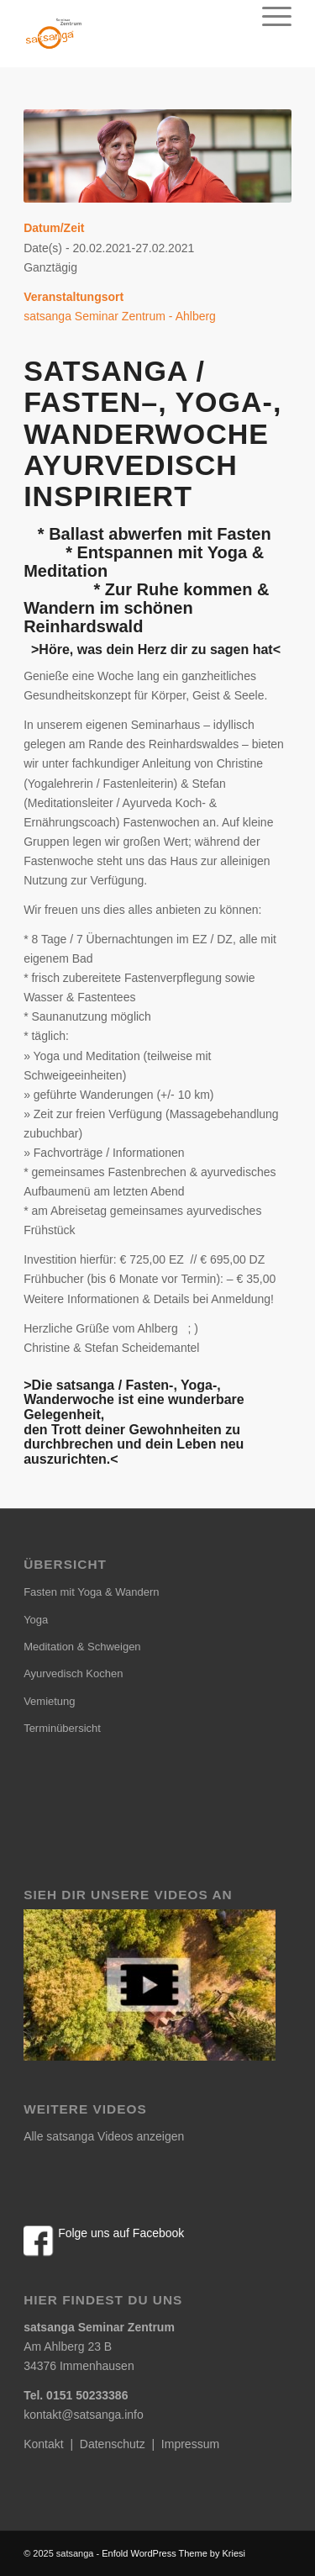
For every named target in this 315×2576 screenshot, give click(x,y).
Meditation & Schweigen (82, 1646)
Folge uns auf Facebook (121, 2233)
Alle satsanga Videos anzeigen (104, 2136)
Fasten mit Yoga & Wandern (91, 1592)
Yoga (36, 1619)
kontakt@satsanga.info (84, 2414)
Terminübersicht (62, 1728)
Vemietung (49, 1701)
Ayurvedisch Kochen (73, 1673)
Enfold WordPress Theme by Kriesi (173, 2553)
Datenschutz (112, 2444)
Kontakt (43, 2444)
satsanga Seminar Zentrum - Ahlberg (120, 316)
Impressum (190, 2444)
